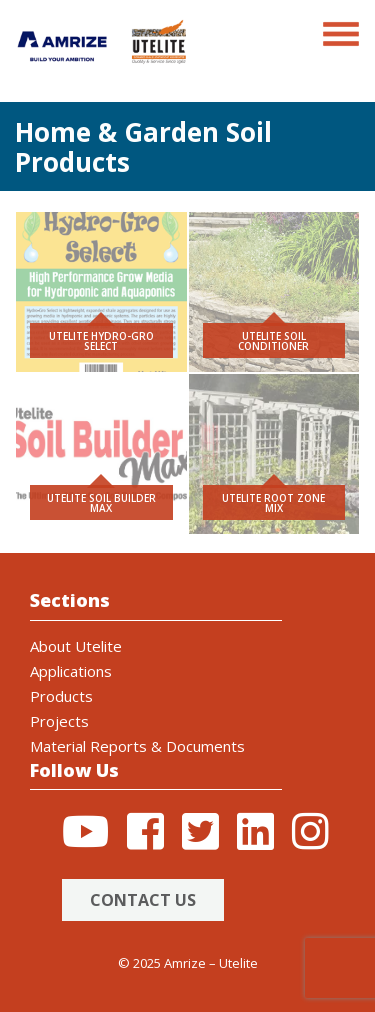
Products (61, 696)
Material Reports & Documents (137, 746)
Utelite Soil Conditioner (273, 341)
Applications (71, 671)
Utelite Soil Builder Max (101, 503)
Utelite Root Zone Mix (273, 503)
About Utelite (76, 646)
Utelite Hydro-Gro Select (101, 341)
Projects (59, 721)
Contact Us (143, 900)
